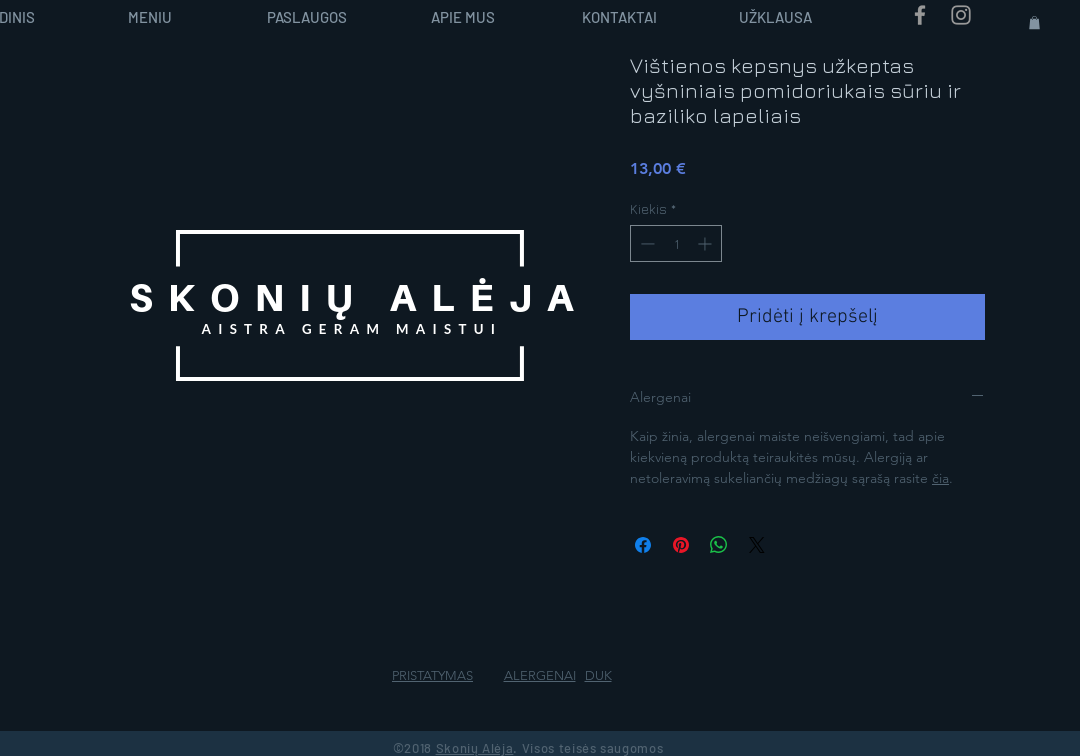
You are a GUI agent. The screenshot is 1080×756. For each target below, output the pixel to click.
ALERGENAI (540, 675)
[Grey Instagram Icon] (961, 15)
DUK (598, 675)
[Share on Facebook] (643, 545)
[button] (1034, 22)
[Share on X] (757, 545)
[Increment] (706, 243)
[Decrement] (645, 243)
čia (940, 478)
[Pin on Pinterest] (681, 545)
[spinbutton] (676, 243)
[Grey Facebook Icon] (920, 15)
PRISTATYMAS (432, 675)
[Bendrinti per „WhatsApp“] (719, 545)
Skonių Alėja (475, 748)
